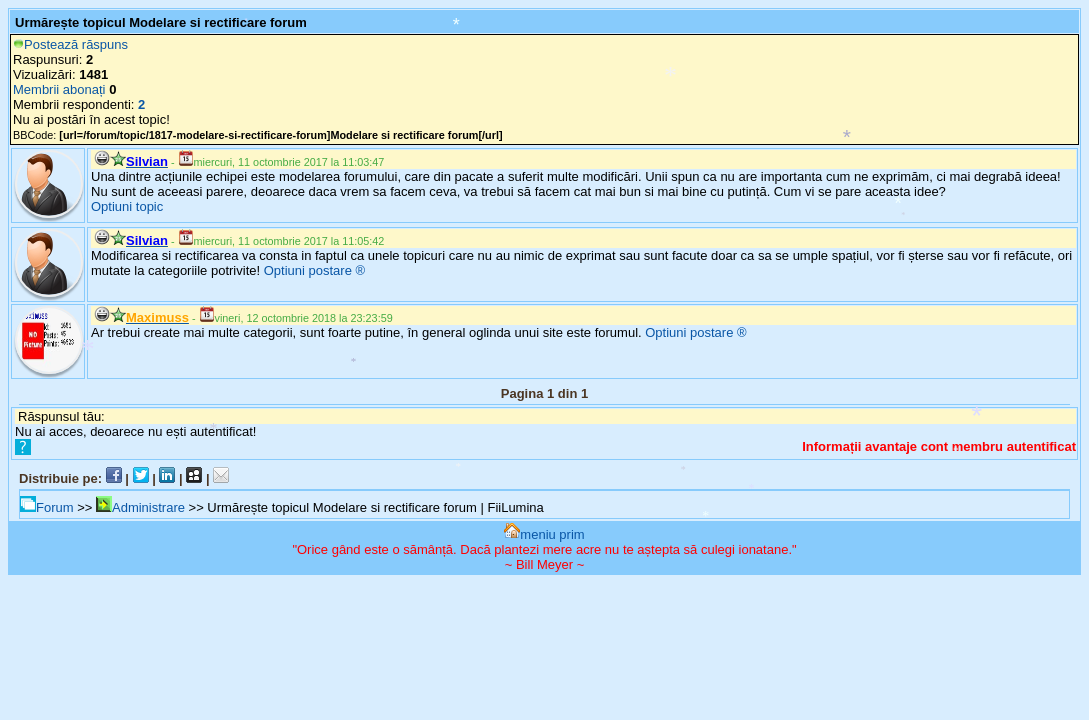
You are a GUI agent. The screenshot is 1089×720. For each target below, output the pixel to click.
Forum (47, 507)
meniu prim (544, 534)
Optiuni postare (308, 270)
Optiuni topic (127, 206)
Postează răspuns (70, 44)
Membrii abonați (59, 89)
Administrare (140, 507)
